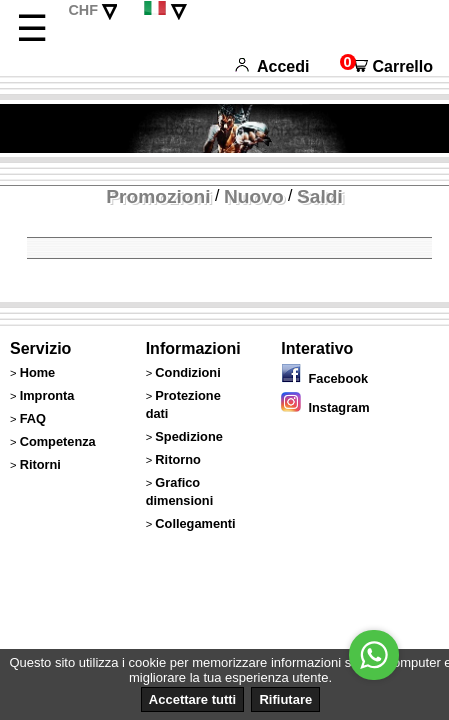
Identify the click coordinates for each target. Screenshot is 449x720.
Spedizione (189, 436)
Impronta (47, 395)
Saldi (320, 196)
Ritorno (178, 459)
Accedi (272, 66)
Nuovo (254, 196)
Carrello (386, 66)
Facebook (324, 378)
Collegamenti (195, 523)
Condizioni (187, 372)
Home (38, 372)
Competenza (58, 441)
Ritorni (40, 464)
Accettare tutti (192, 699)
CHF (83, 10)
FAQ (33, 418)
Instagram (325, 407)
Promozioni (158, 196)
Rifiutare (285, 699)
